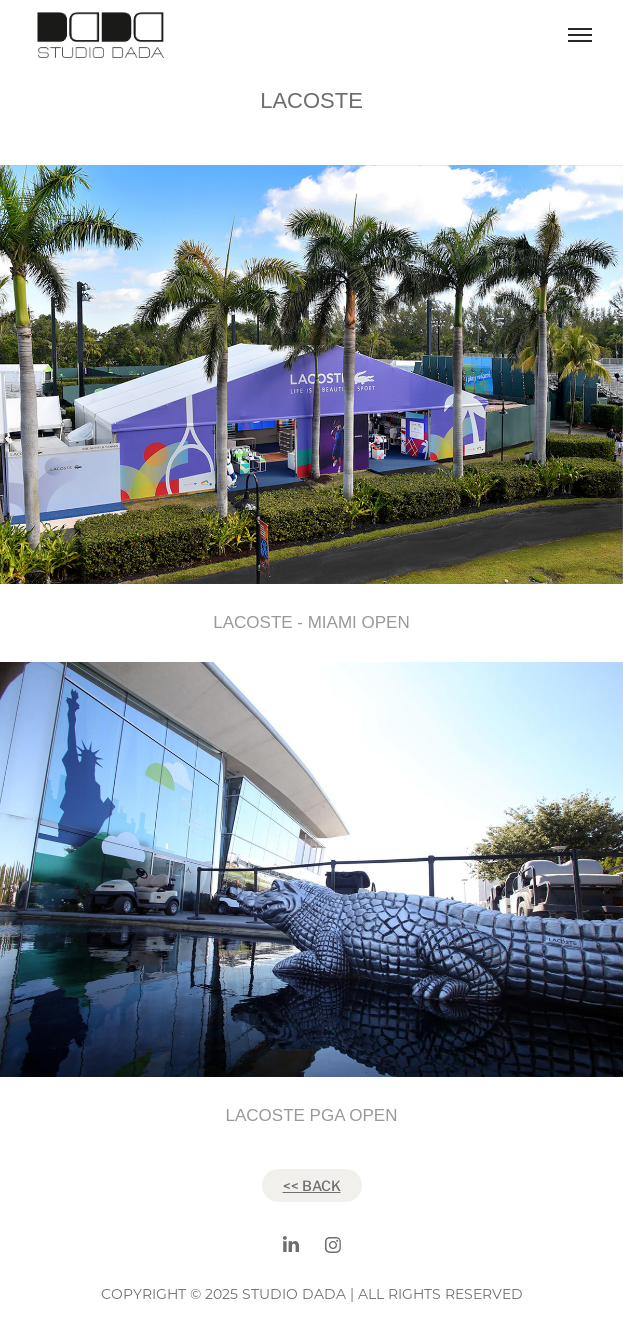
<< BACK (312, 1185)
